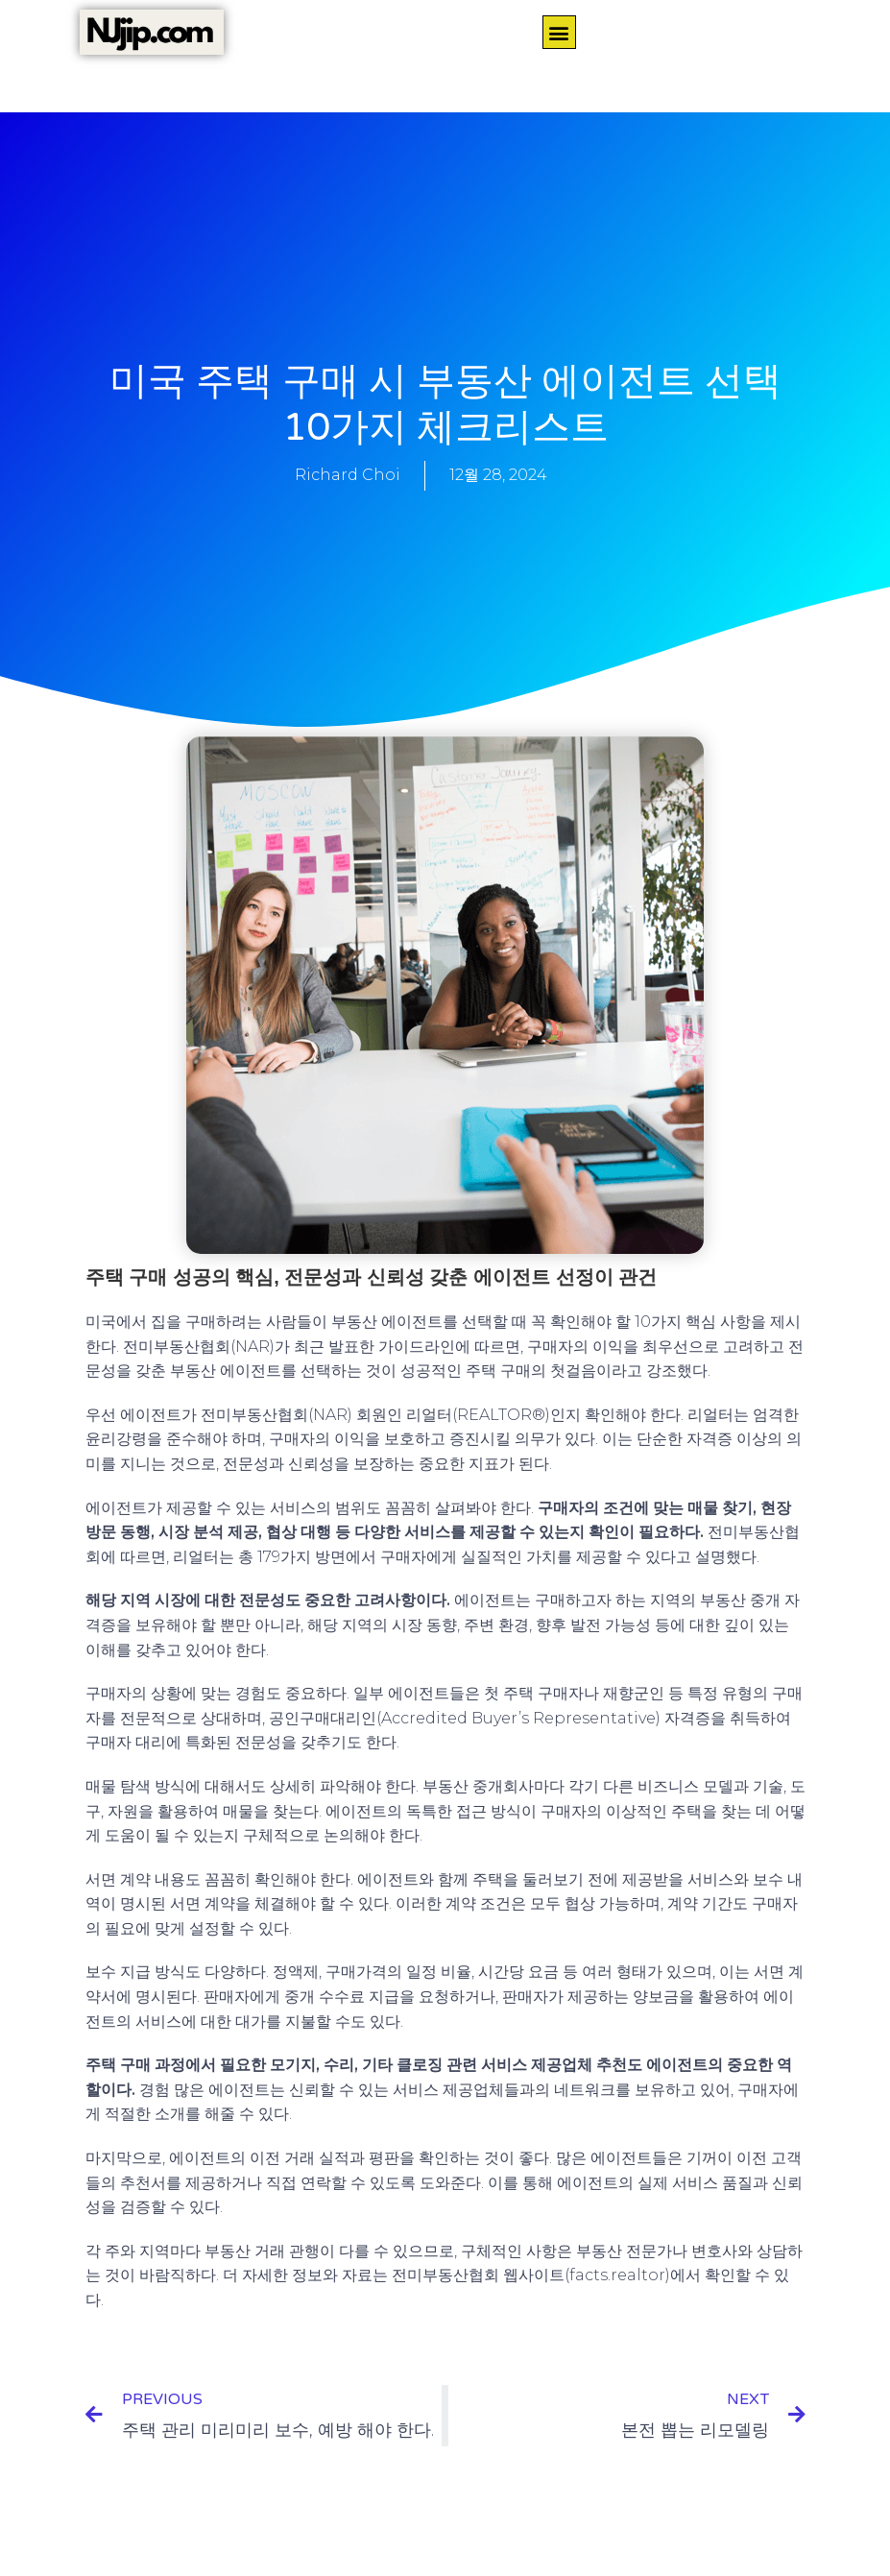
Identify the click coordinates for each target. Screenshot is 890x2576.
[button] (559, 32)
